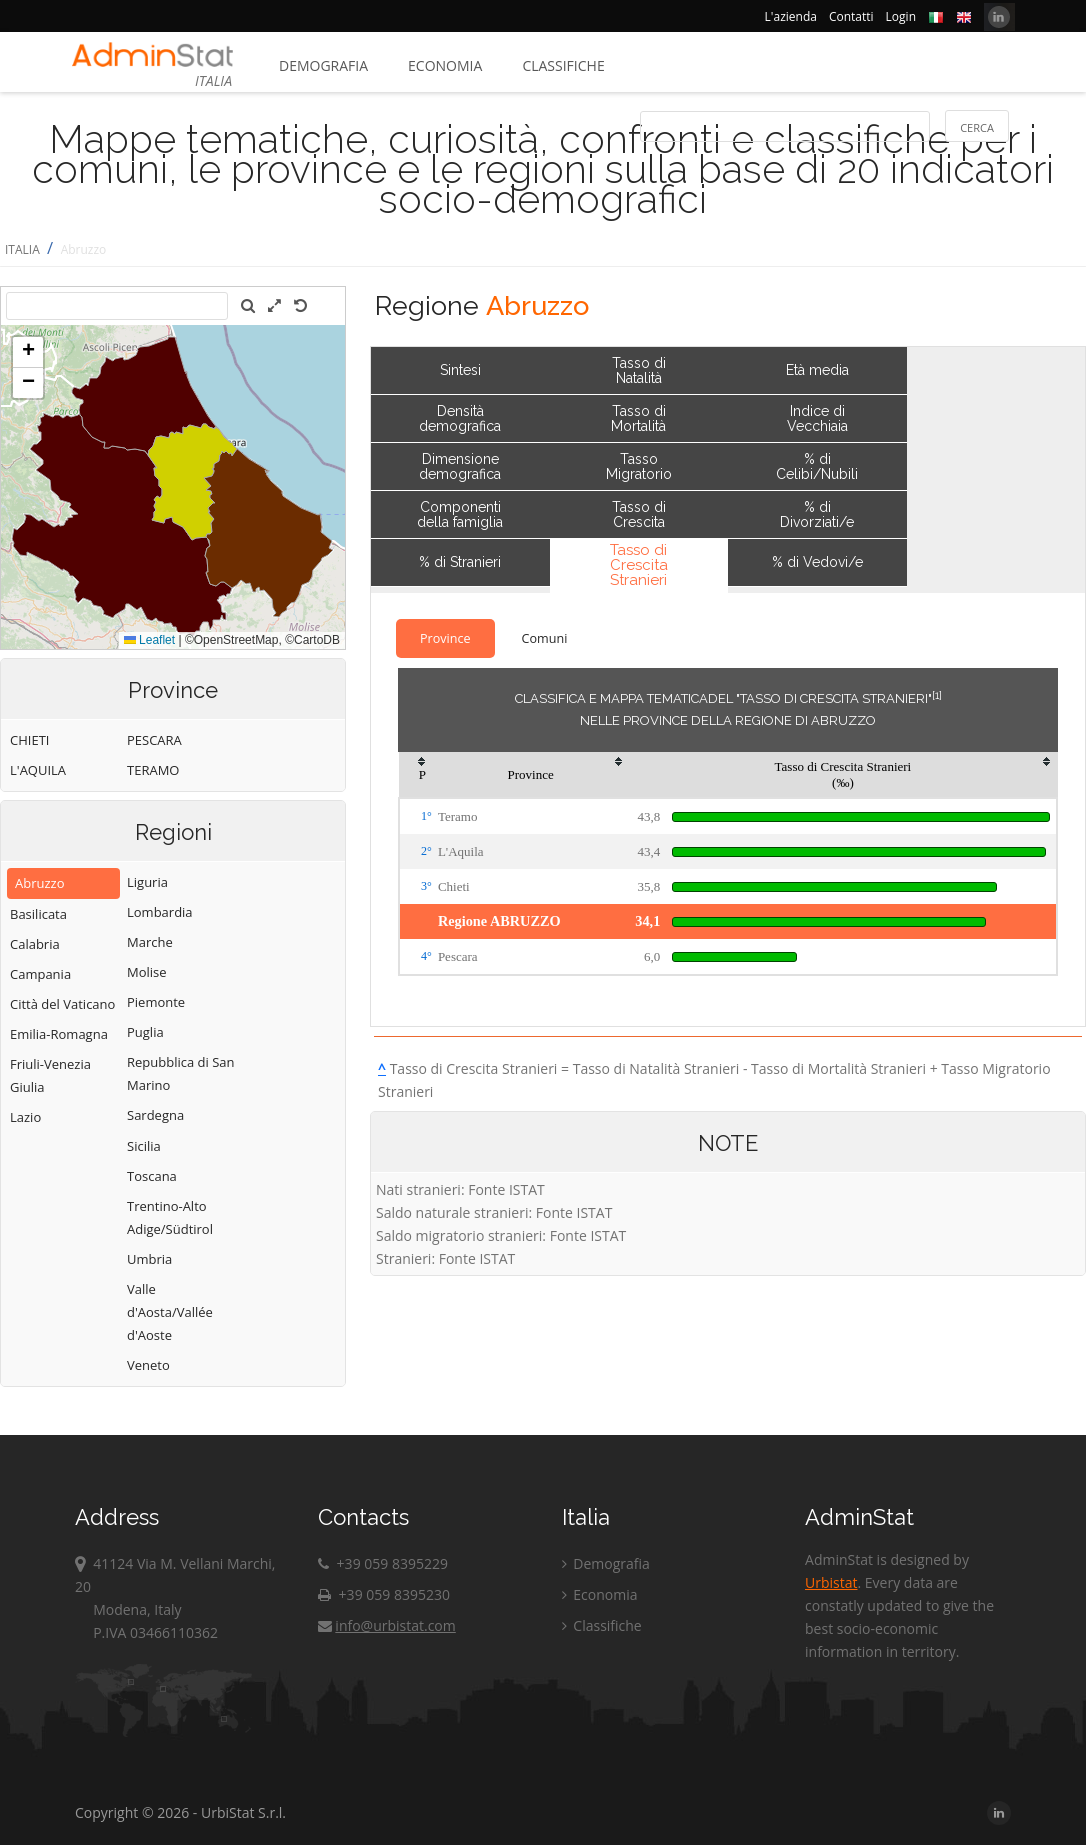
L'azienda (791, 16)
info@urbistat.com (386, 1625)
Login (901, 16)
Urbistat (831, 1582)
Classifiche (563, 65)
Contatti (851, 16)
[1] (937, 695)
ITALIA (22, 249)
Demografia (323, 65)
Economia (445, 65)
